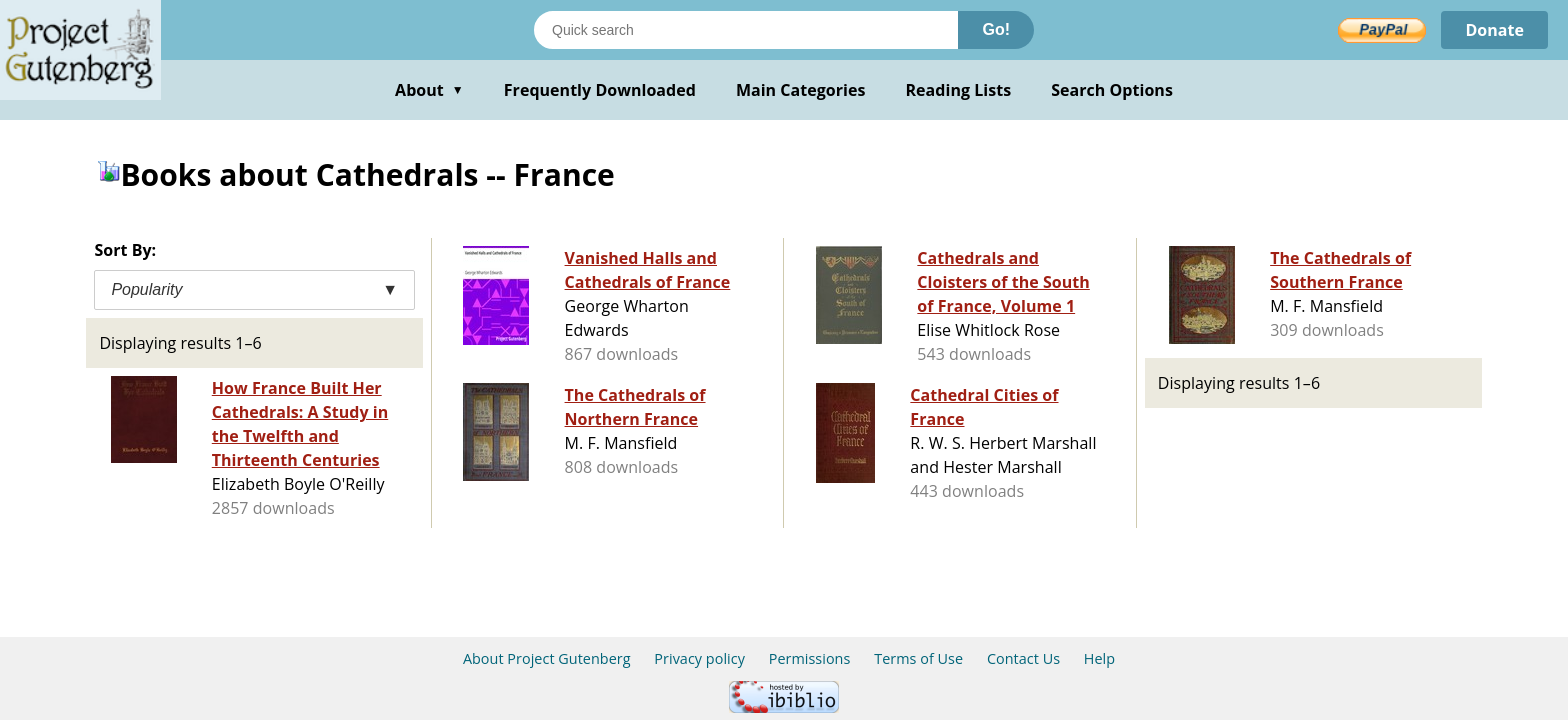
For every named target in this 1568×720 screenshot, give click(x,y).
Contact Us (1023, 658)
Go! (996, 29)
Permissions (810, 658)
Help (1099, 658)
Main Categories (801, 90)
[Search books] (746, 30)
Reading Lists (959, 90)
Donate (1494, 30)
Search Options (1112, 90)
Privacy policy (699, 658)
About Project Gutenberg (547, 658)
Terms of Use (918, 658)
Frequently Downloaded (600, 90)
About (429, 90)
